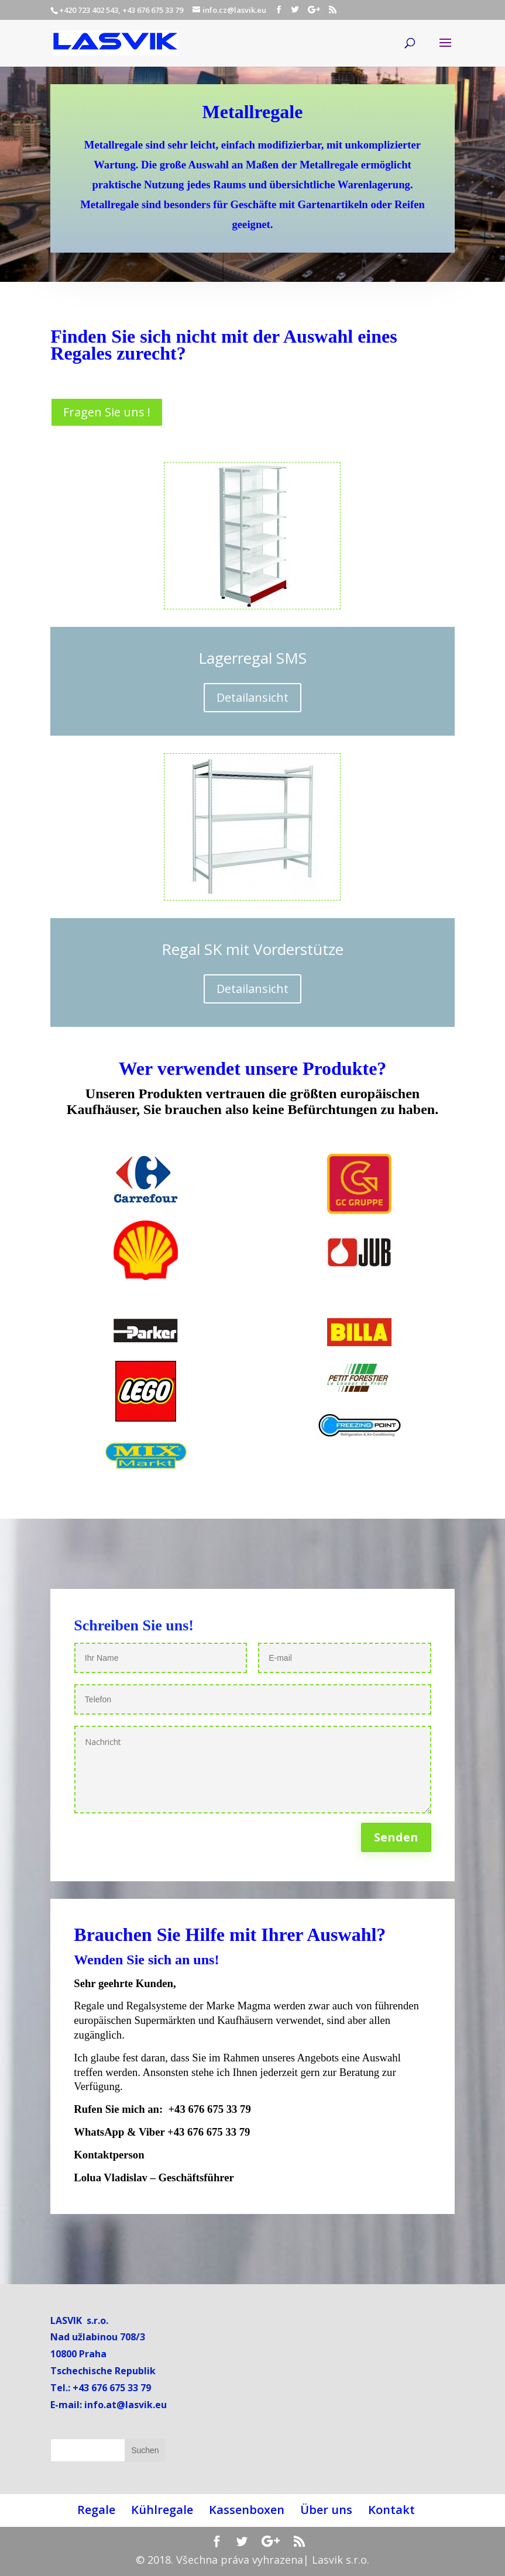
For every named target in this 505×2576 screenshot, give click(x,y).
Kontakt (391, 2510)
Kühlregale (162, 2510)
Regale (96, 2510)
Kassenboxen (246, 2510)
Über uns (326, 2510)
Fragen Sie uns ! (106, 412)
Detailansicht (252, 697)
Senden (396, 1837)
